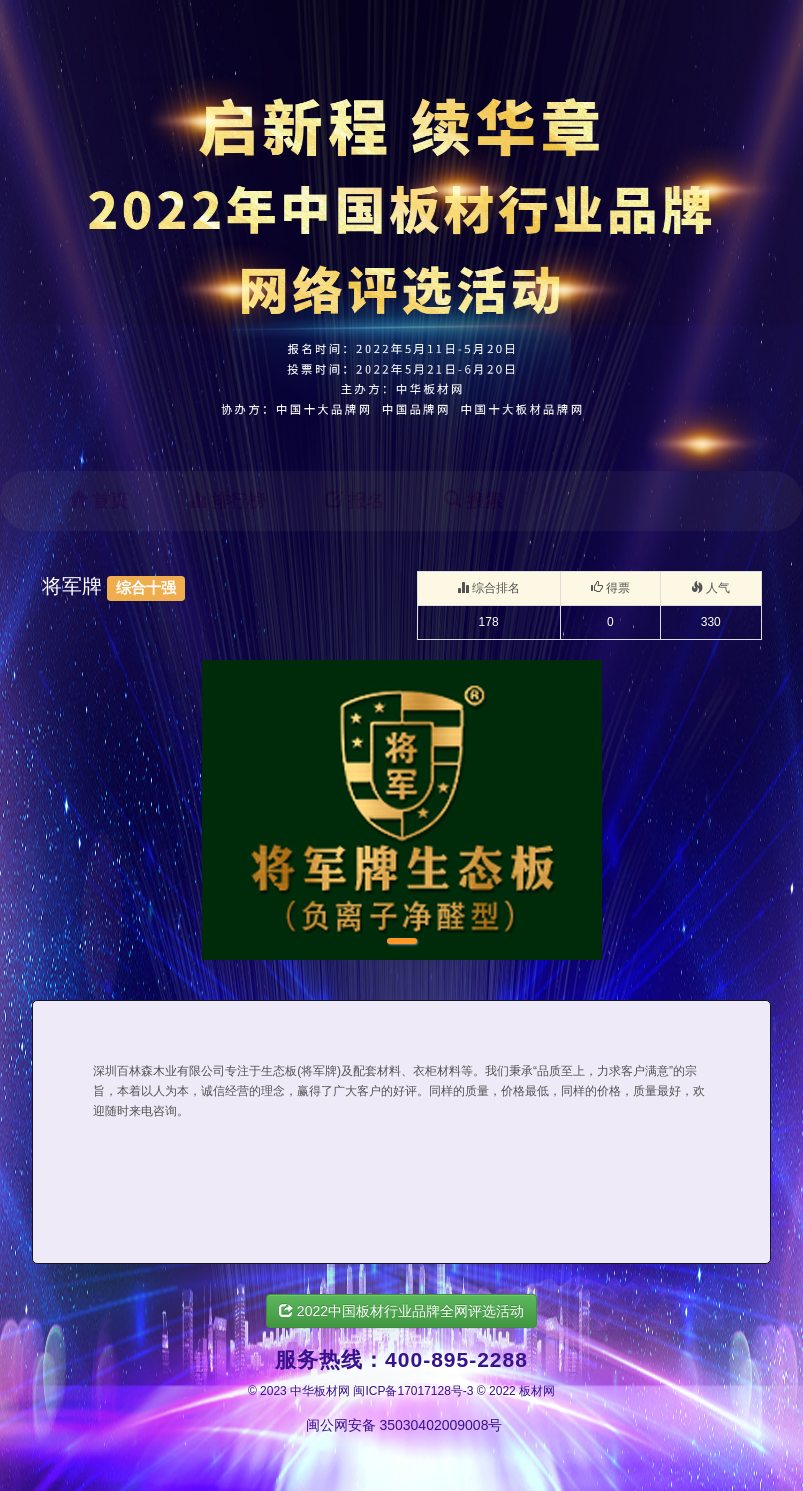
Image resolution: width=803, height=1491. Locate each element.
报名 (354, 500)
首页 (98, 500)
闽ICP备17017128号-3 (413, 1391)
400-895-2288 (456, 1359)
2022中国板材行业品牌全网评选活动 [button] (401, 1311)
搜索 (473, 500)
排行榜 (226, 500)
